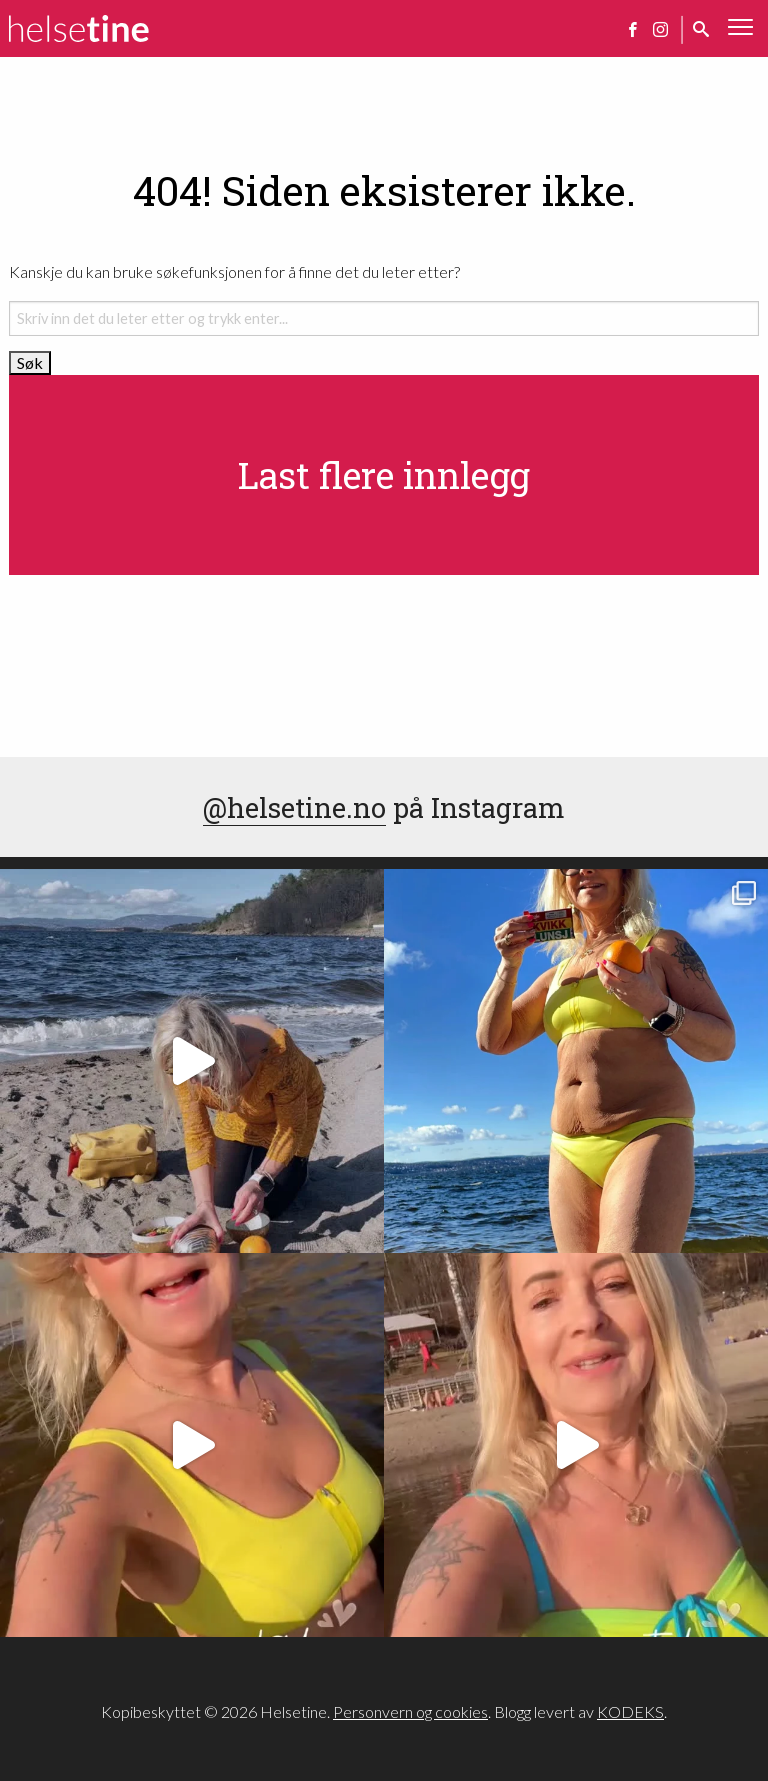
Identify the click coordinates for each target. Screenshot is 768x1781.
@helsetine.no (294, 807)
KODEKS (630, 1711)
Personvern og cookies (410, 1711)
